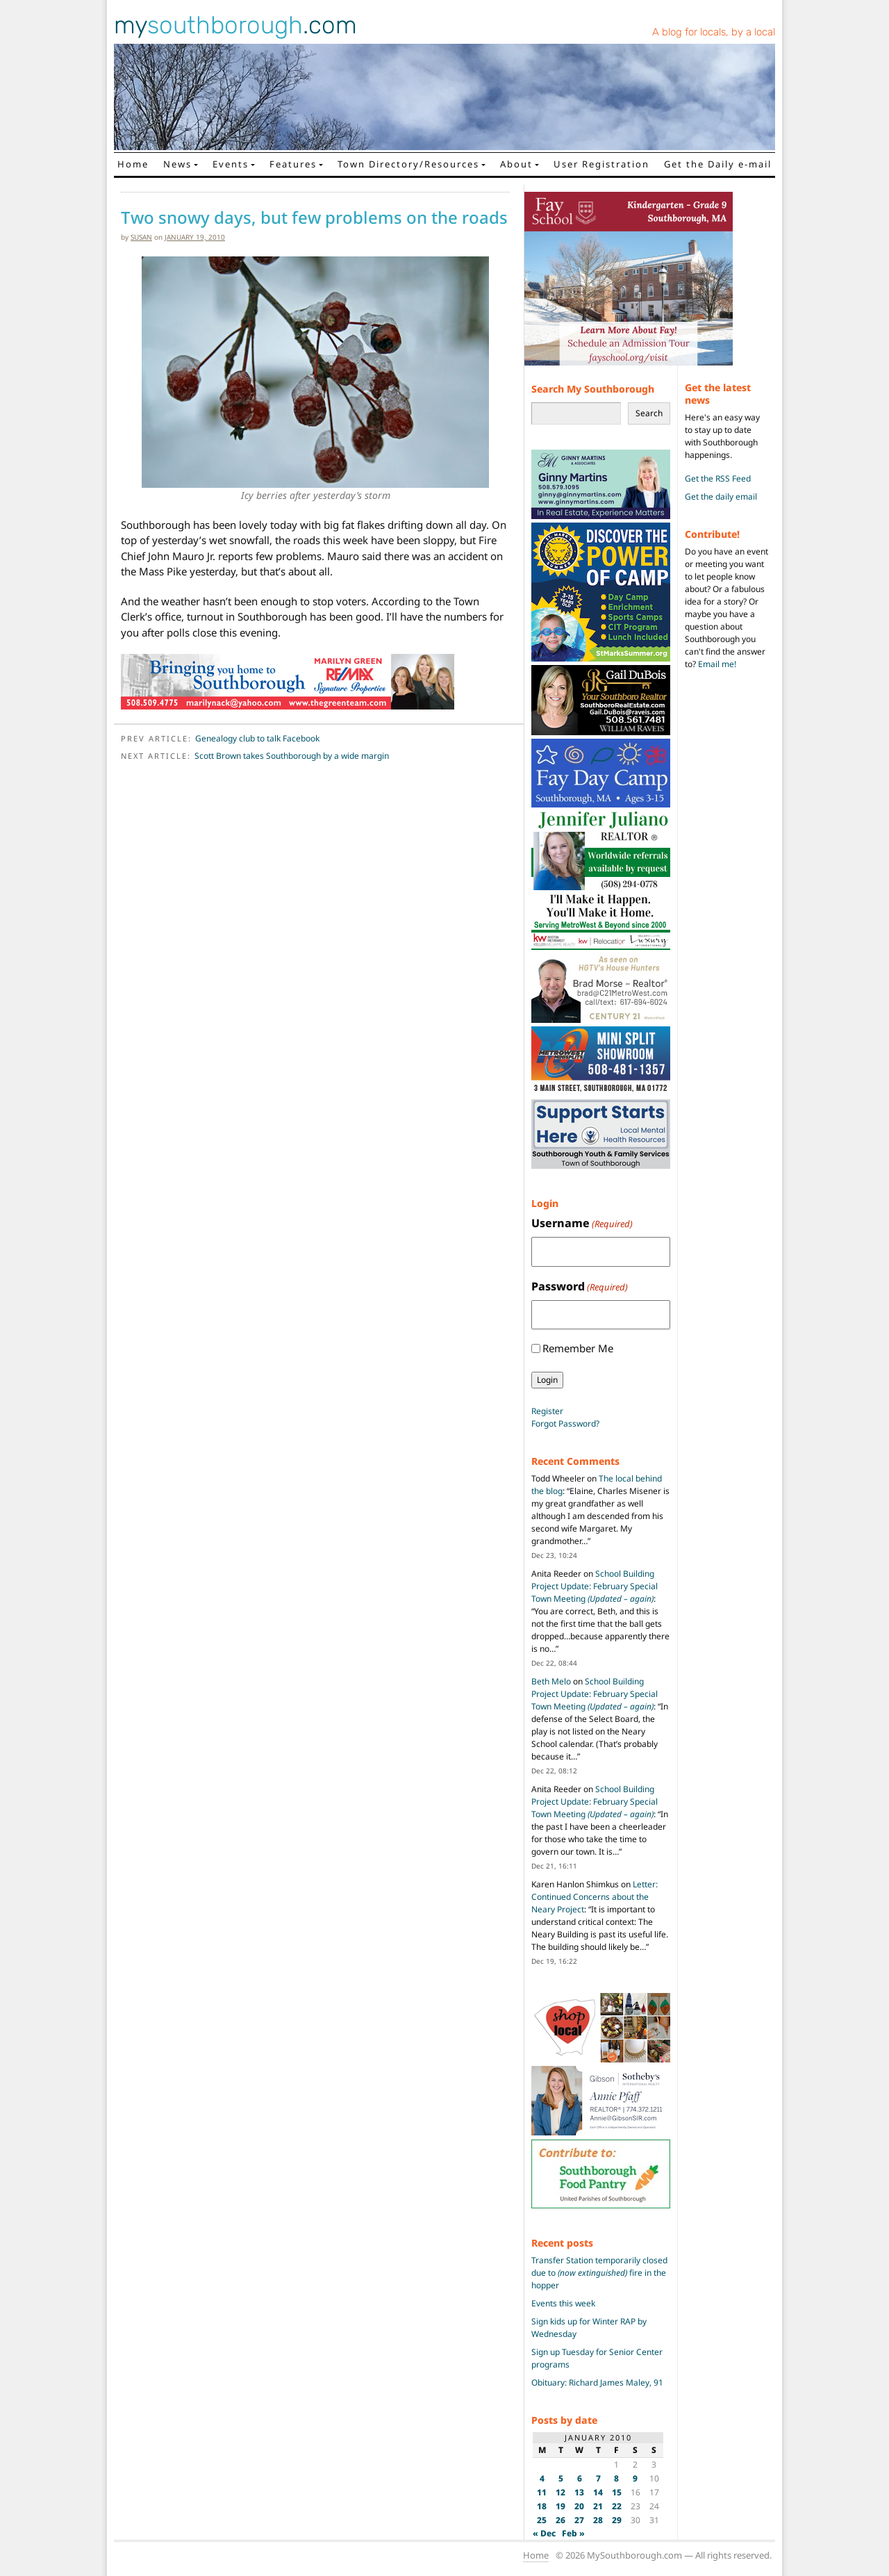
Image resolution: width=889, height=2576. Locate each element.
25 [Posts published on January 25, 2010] (542, 2520)
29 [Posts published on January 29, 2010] (617, 2520)
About (516, 164)
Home (133, 164)
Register (547, 1411)
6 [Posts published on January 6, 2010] (579, 2478)
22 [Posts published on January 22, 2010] (617, 2506)
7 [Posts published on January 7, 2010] (598, 2478)
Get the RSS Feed (718, 478)
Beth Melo (551, 1681)
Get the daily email (721, 496)
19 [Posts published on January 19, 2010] (560, 2506)
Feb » (573, 2533)
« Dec (544, 2533)
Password (579, 1287)
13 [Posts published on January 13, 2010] (579, 2492)
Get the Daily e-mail (718, 164)
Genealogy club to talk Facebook (257, 738)
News (177, 164)
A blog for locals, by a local (713, 32)
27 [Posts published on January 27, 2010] (579, 2520)
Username (582, 1223)
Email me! (717, 664)
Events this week (563, 2303)
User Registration (601, 164)
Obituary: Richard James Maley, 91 (597, 2382)
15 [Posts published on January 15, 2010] (617, 2492)
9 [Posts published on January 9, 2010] (635, 2478)
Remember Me (577, 1348)
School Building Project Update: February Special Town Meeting (594, 1586)
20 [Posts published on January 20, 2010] (579, 2506)
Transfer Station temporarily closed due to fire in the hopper (599, 2272)
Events (231, 164)
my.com (235, 25)
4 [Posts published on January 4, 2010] (542, 2478)
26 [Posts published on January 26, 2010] (560, 2520)
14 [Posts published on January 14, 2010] (598, 2492)
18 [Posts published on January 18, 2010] (542, 2506)
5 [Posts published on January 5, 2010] (560, 2478)
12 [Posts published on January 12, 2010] (560, 2492)
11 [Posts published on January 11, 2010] (542, 2492)
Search (649, 413)
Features (293, 164)
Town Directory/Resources (408, 164)
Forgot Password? (565, 1423)
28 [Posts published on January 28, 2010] (598, 2520)
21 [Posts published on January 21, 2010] (598, 2506)
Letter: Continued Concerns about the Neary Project (594, 1896)
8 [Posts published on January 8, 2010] (616, 2478)
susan (141, 237)
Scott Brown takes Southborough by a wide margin (291, 756)
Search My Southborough (592, 388)
